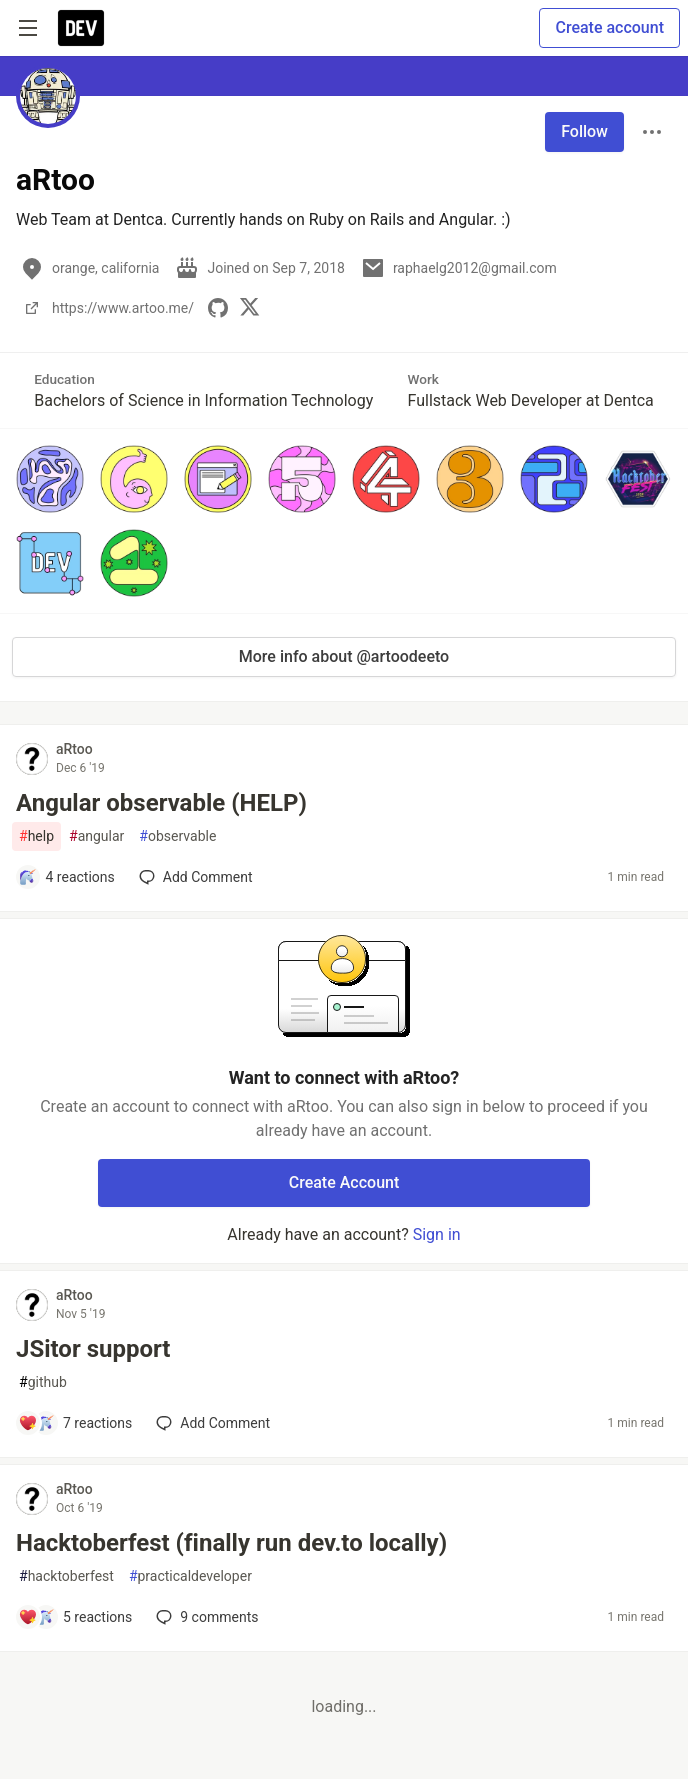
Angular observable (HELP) (161, 803)
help (36, 836)
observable (177, 836)
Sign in (437, 1234)
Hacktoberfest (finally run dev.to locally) (231, 1543)
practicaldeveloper (190, 1576)
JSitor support (93, 1349)
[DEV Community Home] (81, 28)
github (43, 1382)
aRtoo (74, 749)
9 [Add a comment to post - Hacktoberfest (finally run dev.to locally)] (205, 1617)
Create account (609, 27)
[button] (50, 479)
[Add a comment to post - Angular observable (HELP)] (66, 877)
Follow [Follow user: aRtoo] (584, 131)
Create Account (344, 1182)
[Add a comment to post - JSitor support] (75, 1423)
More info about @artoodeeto (344, 656)
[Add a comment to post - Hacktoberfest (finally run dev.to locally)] (75, 1617)
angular (96, 836)
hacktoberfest (66, 1576)
